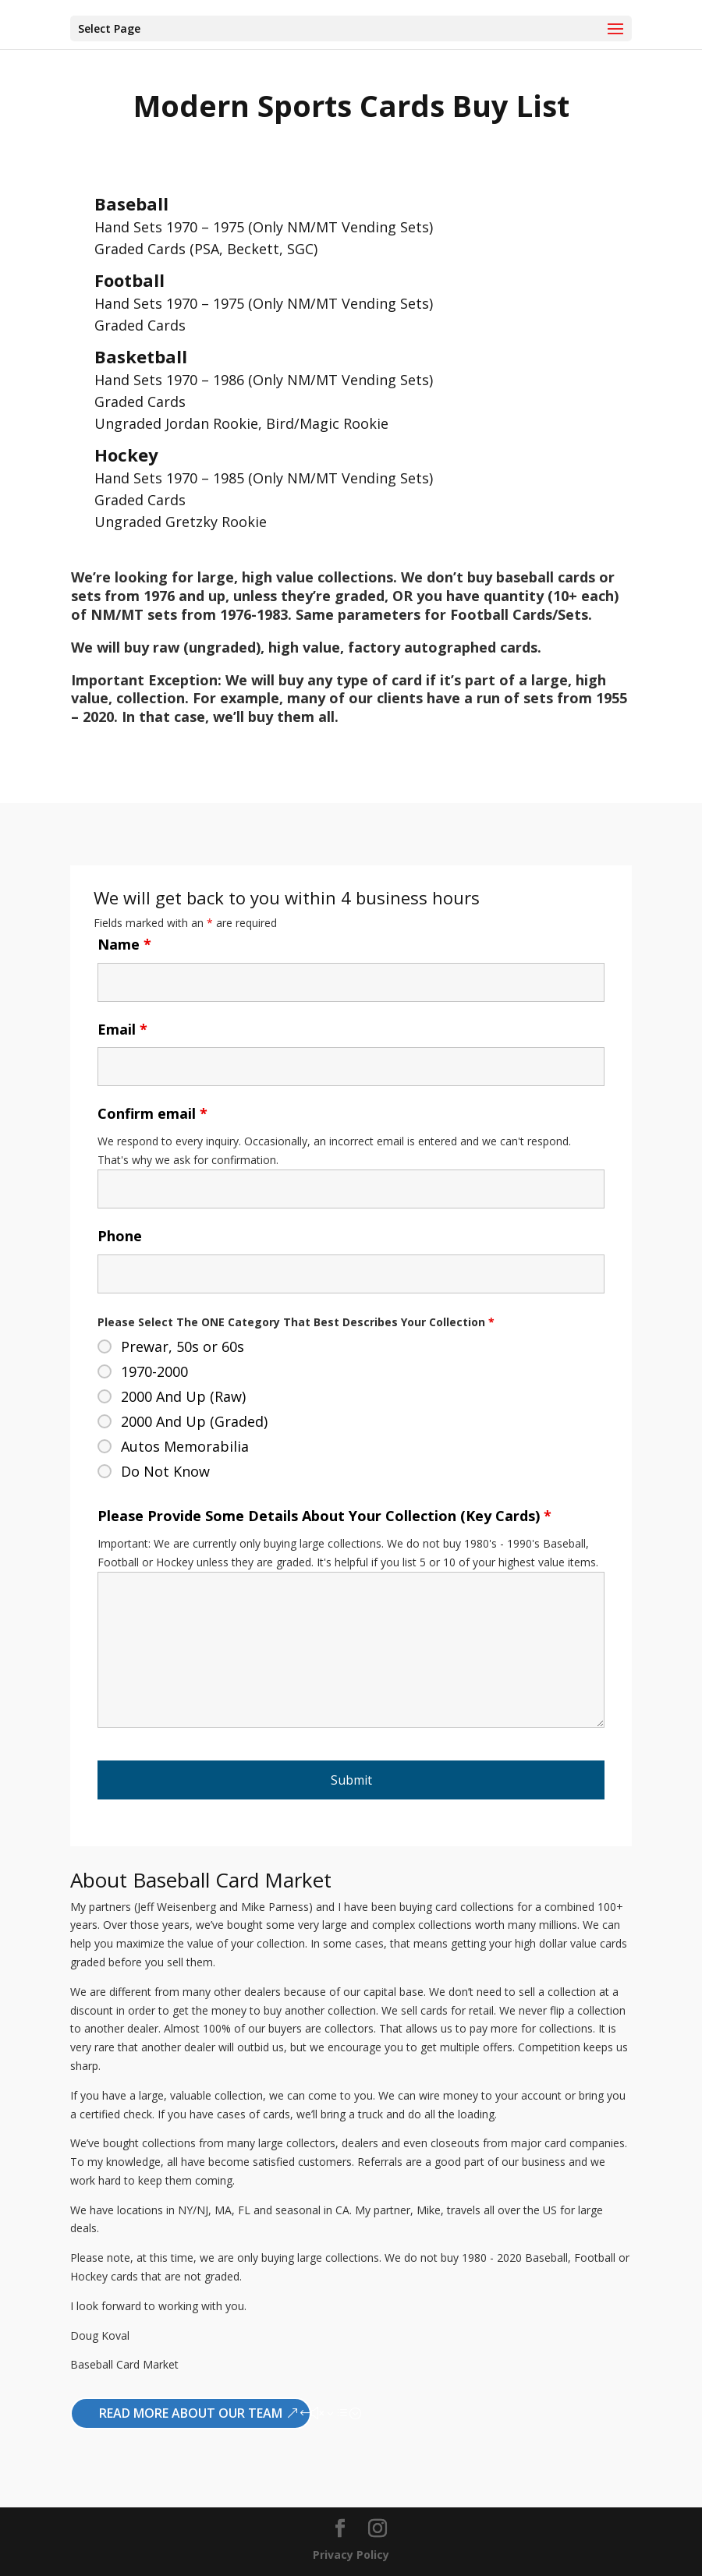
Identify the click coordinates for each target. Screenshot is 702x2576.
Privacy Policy (351, 2554)
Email (122, 1029)
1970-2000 (154, 1371)
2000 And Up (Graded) (194, 1421)
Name (124, 944)
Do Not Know (165, 1471)
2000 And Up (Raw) (183, 1396)
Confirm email (152, 1113)
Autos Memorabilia (185, 1446)
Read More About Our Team (190, 2413)
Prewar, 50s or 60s (182, 1346)
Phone (120, 1235)
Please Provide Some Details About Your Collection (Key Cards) (324, 1515)
